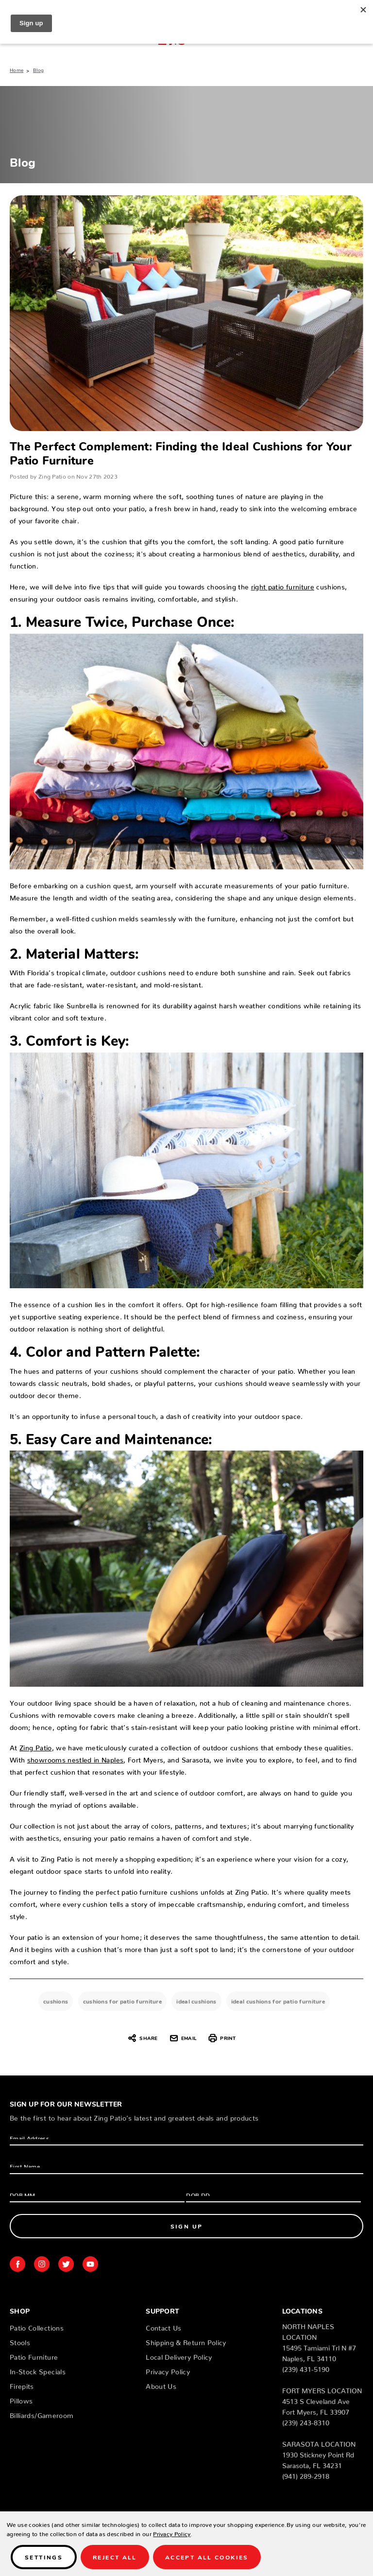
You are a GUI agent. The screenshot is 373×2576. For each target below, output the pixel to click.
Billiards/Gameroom (41, 2413)
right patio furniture (282, 585)
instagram (42, 2264)
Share (142, 2038)
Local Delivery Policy (179, 2355)
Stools (20, 2340)
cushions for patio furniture (122, 2001)
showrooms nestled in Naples (75, 1758)
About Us (161, 2384)
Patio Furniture (34, 2355)
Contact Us (164, 2326)
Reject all (115, 2557)
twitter (66, 2264)
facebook (17, 2264)
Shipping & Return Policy (186, 2340)
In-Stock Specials (38, 2370)
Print (222, 2038)
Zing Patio (35, 1746)
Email (183, 2038)
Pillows (21, 2399)
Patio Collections (37, 2326)
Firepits (22, 2384)
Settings (44, 2557)
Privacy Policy (168, 2370)
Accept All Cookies (207, 2557)
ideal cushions (196, 2001)
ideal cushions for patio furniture (278, 2001)
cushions (55, 2001)
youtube (90, 2264)
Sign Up (186, 2226)
